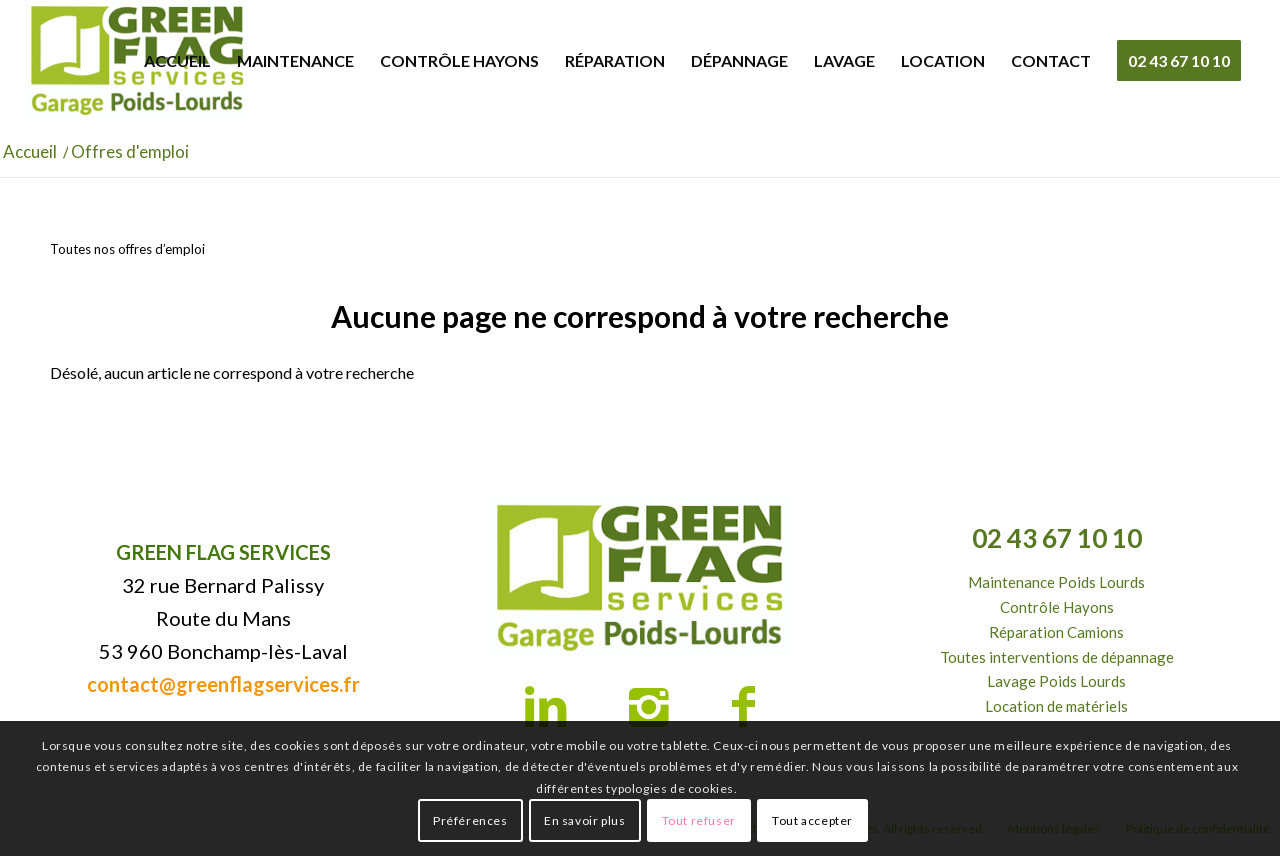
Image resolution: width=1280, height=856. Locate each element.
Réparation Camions (1056, 632)
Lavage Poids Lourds (1056, 681)
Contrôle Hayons (1057, 607)
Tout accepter (812, 820)
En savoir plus (584, 820)
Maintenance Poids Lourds (1056, 582)
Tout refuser (699, 820)
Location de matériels (1056, 706)
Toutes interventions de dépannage (1057, 657)
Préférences (470, 820)
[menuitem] (177, 61)
